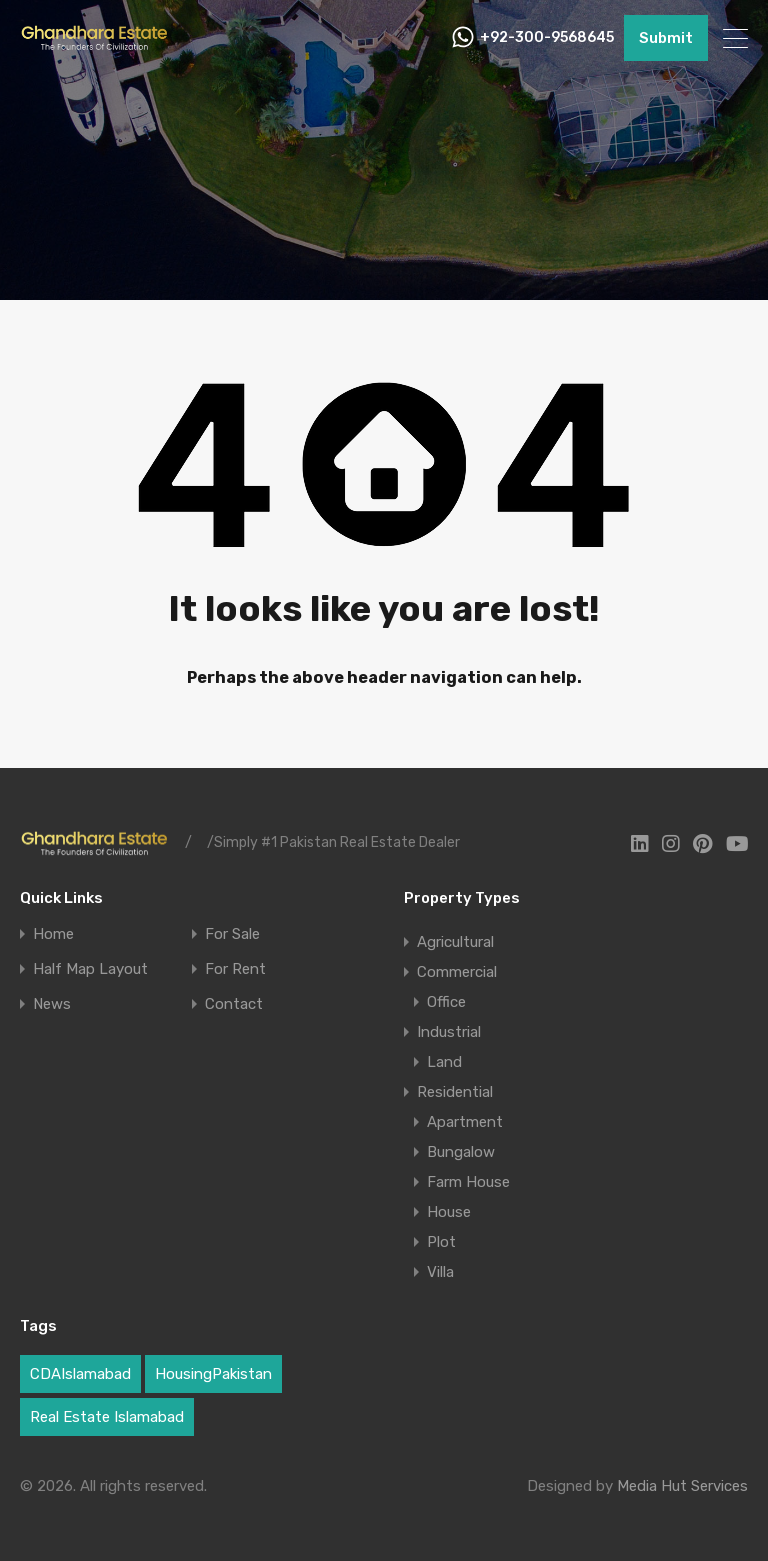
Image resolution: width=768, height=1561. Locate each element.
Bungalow (461, 1152)
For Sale (232, 934)
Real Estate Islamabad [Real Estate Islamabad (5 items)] (107, 1417)
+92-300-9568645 (547, 38)
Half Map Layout (90, 969)
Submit (666, 38)
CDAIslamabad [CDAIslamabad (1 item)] (80, 1374)
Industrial (449, 1032)
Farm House (468, 1182)
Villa (440, 1272)
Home (53, 934)
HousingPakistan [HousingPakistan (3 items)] (213, 1374)
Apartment (465, 1122)
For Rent (235, 969)
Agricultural (455, 942)
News (52, 1004)
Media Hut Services (682, 1486)
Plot (441, 1242)
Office (446, 1002)
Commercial (457, 972)
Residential (455, 1092)
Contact (234, 1004)
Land (444, 1062)
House (449, 1212)
